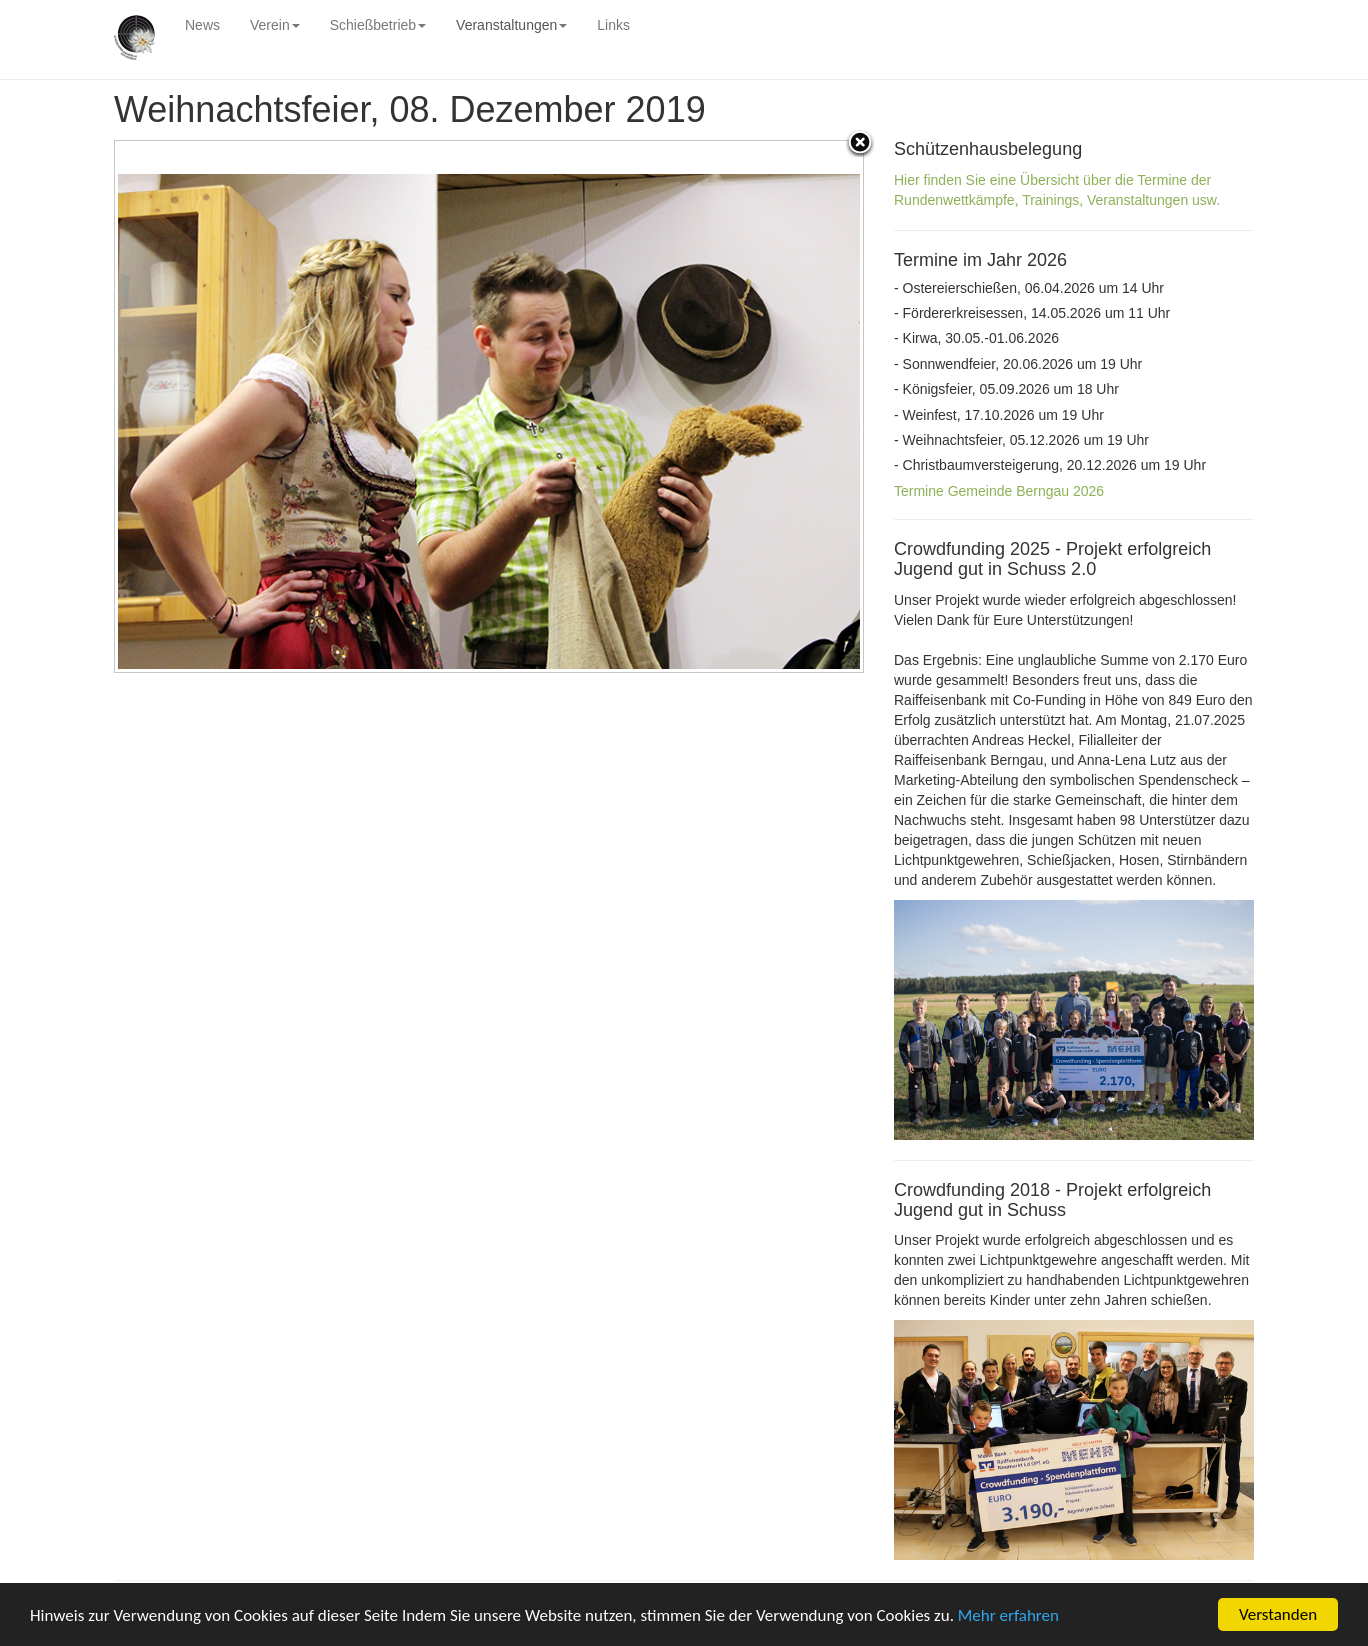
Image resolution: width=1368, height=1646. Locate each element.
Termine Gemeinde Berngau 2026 (999, 491)
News (202, 25)
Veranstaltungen (511, 25)
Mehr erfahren (1008, 1615)
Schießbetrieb (378, 25)
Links (613, 25)
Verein (275, 25)
